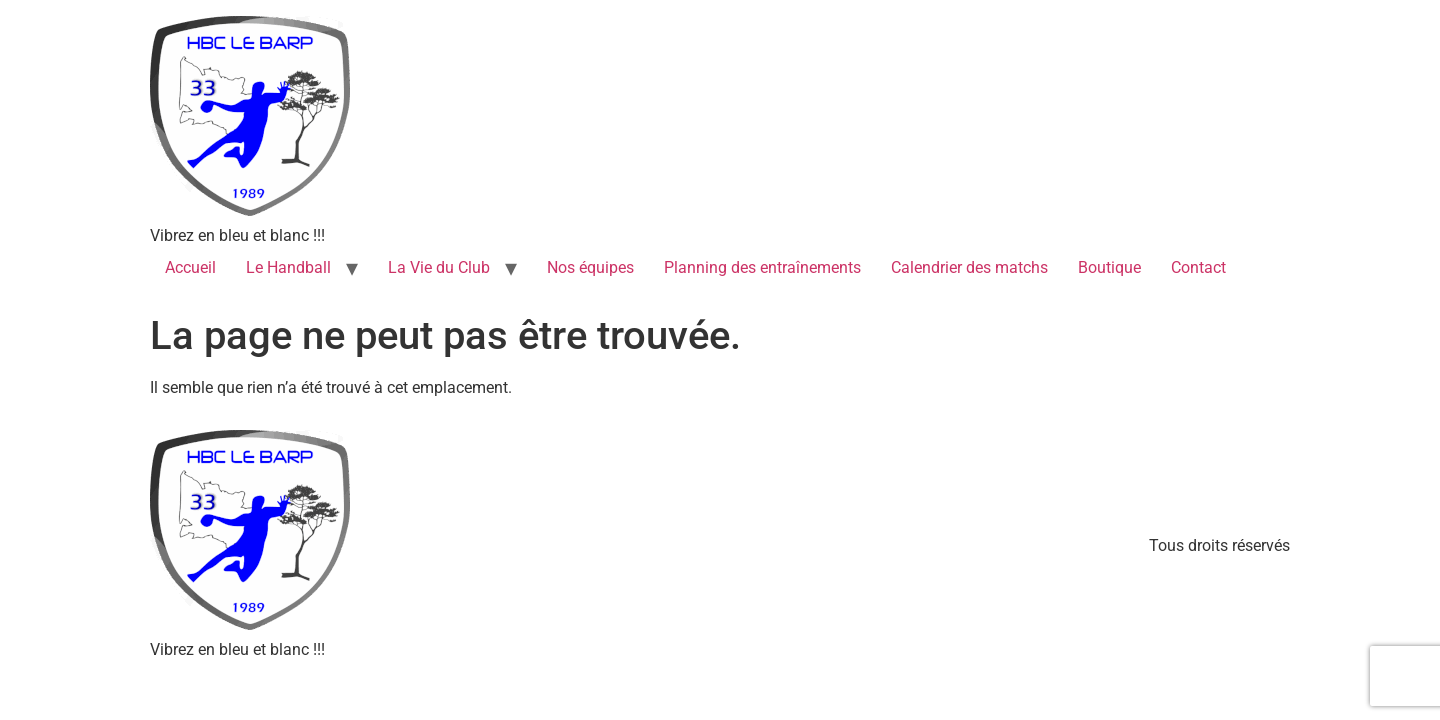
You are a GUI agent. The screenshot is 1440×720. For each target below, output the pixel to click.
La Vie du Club (439, 267)
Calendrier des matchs (969, 267)
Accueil (190, 267)
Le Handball (288, 267)
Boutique (1109, 267)
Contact (1198, 267)
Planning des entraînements (762, 267)
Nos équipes (590, 267)
